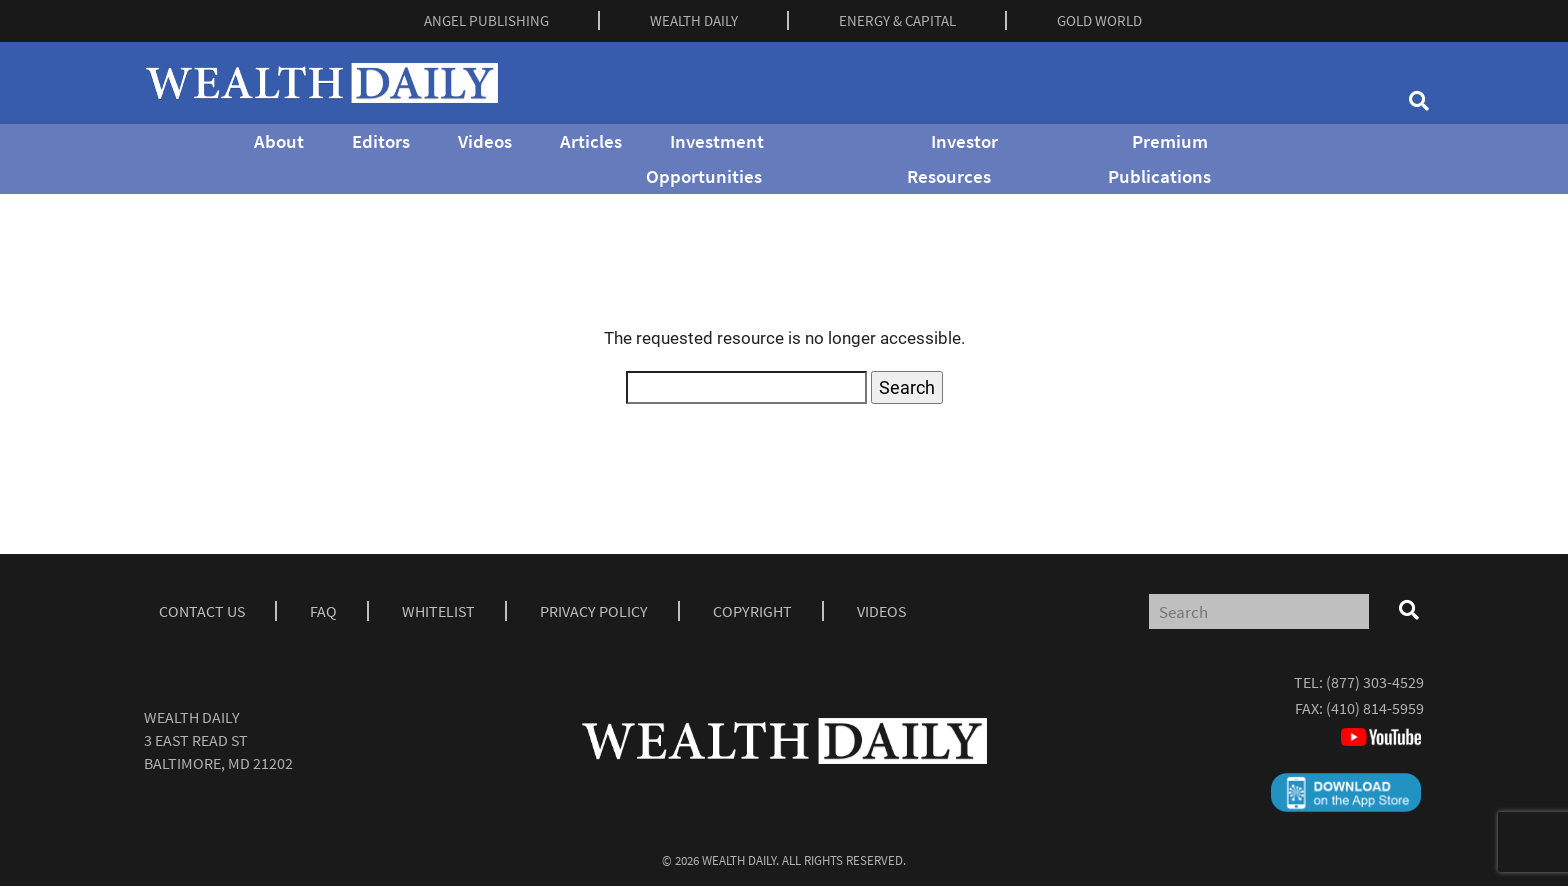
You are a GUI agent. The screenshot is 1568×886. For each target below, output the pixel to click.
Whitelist (438, 611)
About (279, 141)
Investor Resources (952, 158)
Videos (485, 141)
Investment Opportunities (705, 158)
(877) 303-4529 (1375, 682)
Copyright (752, 611)
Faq (323, 611)
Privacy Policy (594, 611)
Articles (591, 141)
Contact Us (202, 611)
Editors (381, 141)
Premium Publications (1159, 158)
